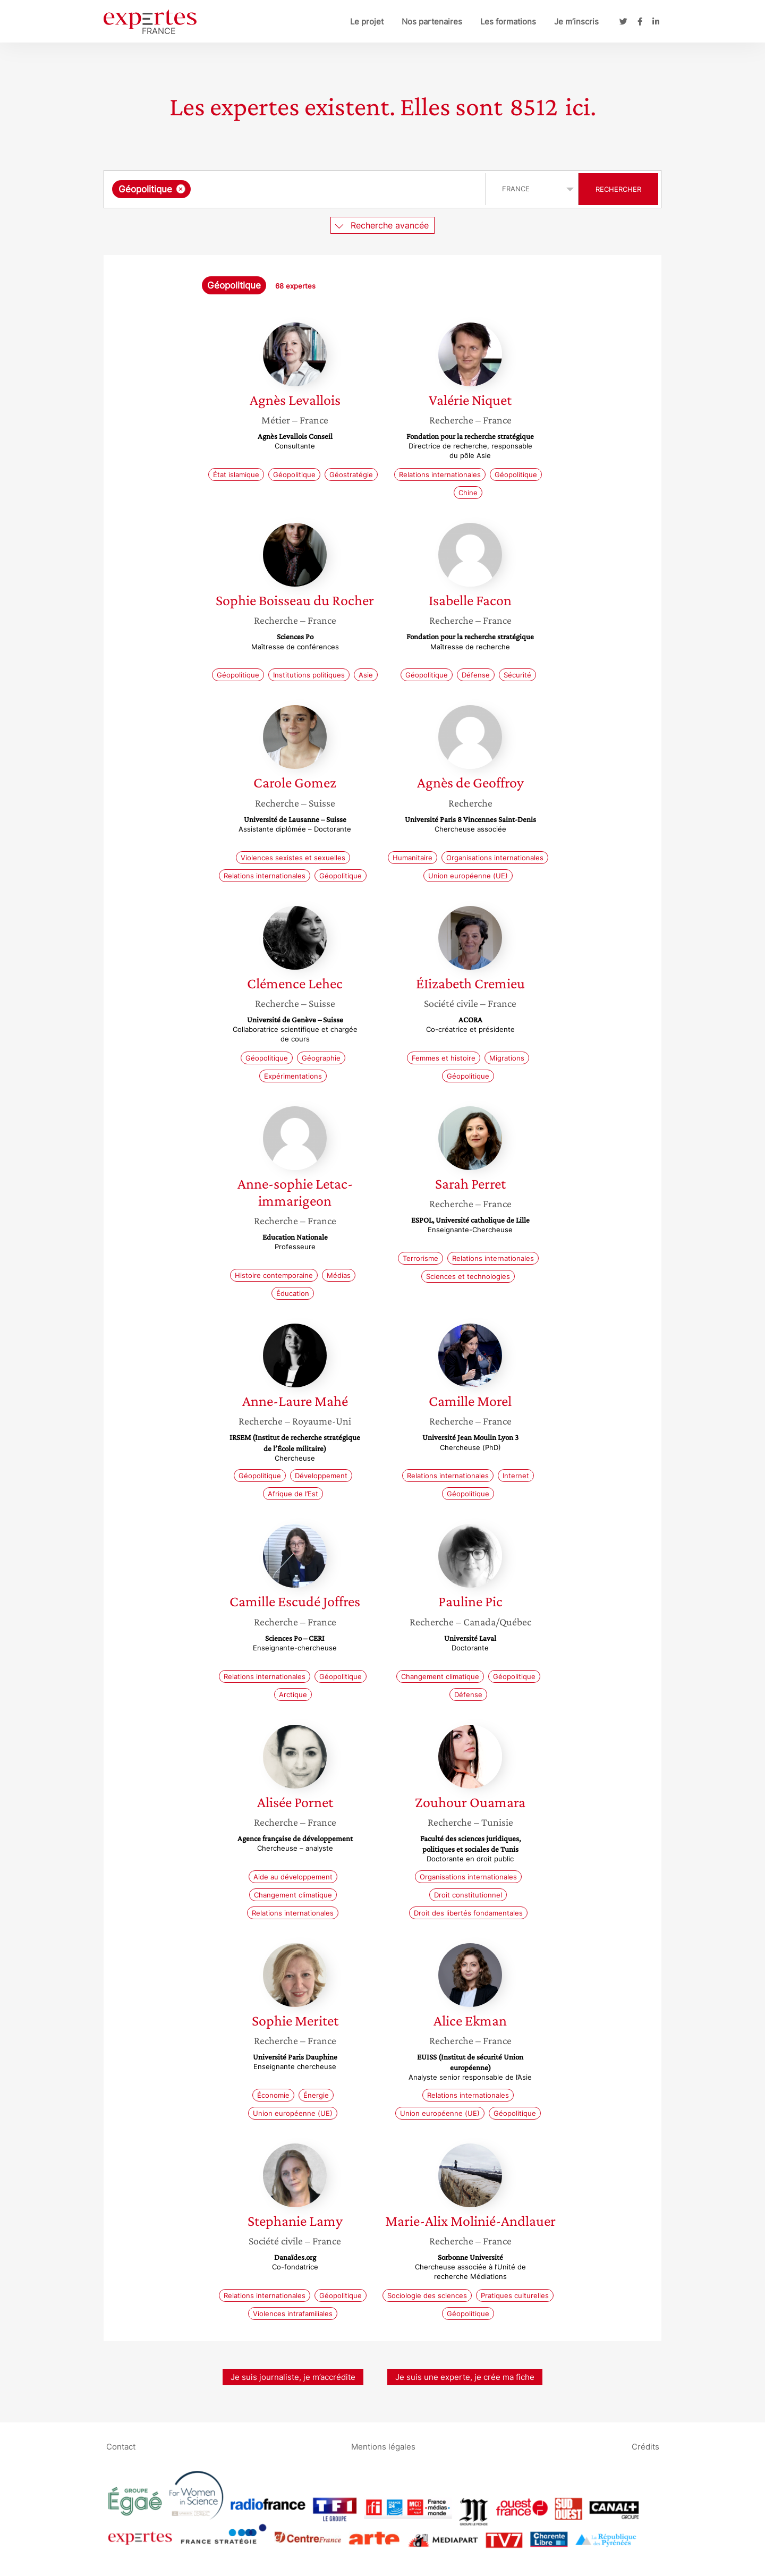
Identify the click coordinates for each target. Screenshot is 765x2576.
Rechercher (618, 189)
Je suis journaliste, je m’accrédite (293, 2377)
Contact (120, 2446)
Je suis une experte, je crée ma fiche (464, 2377)
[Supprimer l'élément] (180, 188)
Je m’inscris (576, 21)
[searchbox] (303, 189)
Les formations (508, 21)
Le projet (367, 21)
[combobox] (296, 189)
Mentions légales (383, 2446)
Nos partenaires (432, 21)
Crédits (645, 2446)
